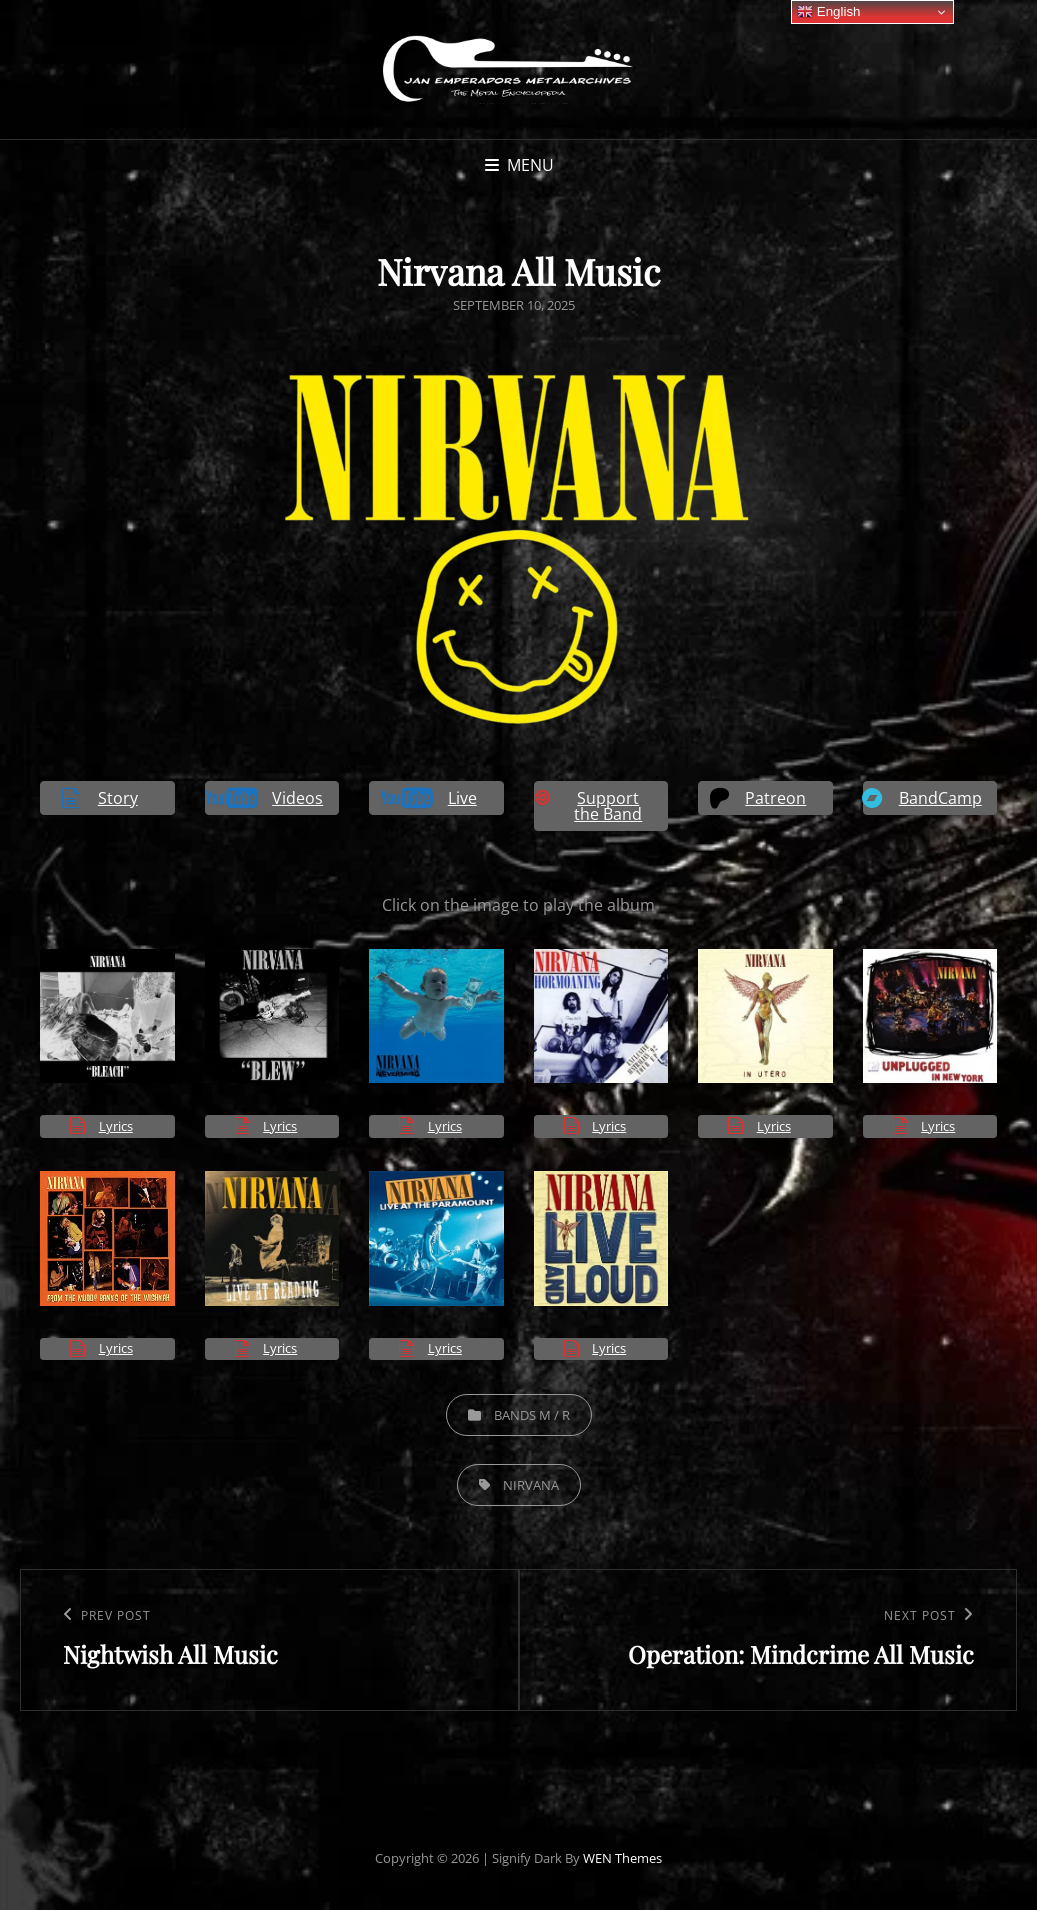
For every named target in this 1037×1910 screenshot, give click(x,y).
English (828, 12)
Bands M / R (532, 1415)
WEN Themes (622, 1858)
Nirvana (531, 1485)
